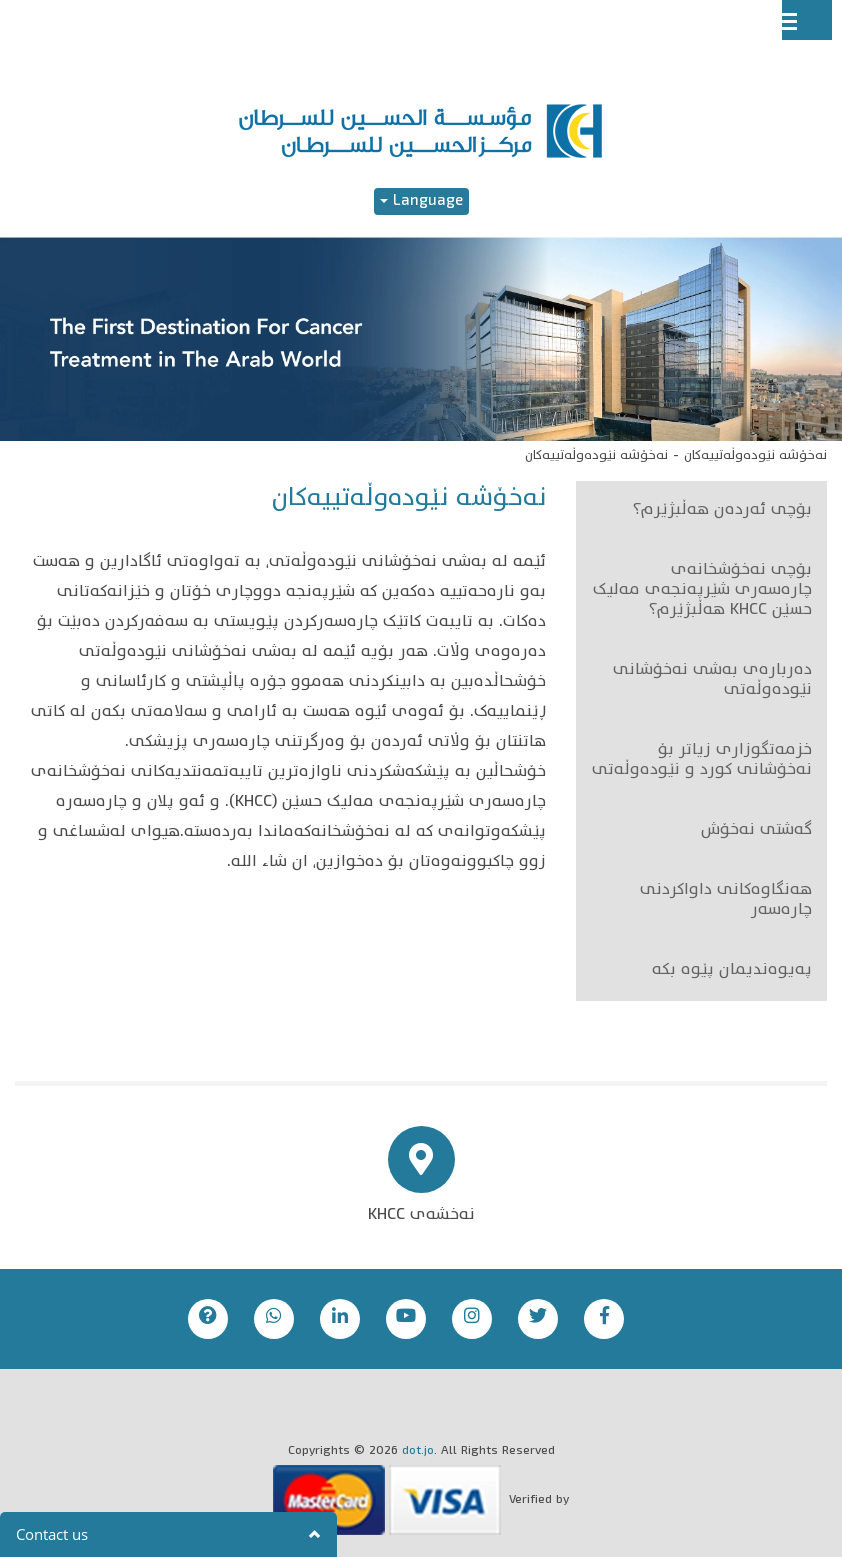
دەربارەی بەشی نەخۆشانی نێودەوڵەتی (712, 681)
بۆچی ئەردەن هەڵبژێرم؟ (722, 511)
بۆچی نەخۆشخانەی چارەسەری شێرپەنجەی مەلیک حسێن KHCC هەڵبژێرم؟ (702, 591)
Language (421, 201)
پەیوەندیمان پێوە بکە (732, 971)
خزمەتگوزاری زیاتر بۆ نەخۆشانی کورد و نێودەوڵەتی (702, 761)
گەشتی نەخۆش (756, 831)
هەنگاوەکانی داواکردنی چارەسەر (726, 901)
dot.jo (418, 1451)
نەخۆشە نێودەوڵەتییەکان (755, 456)
